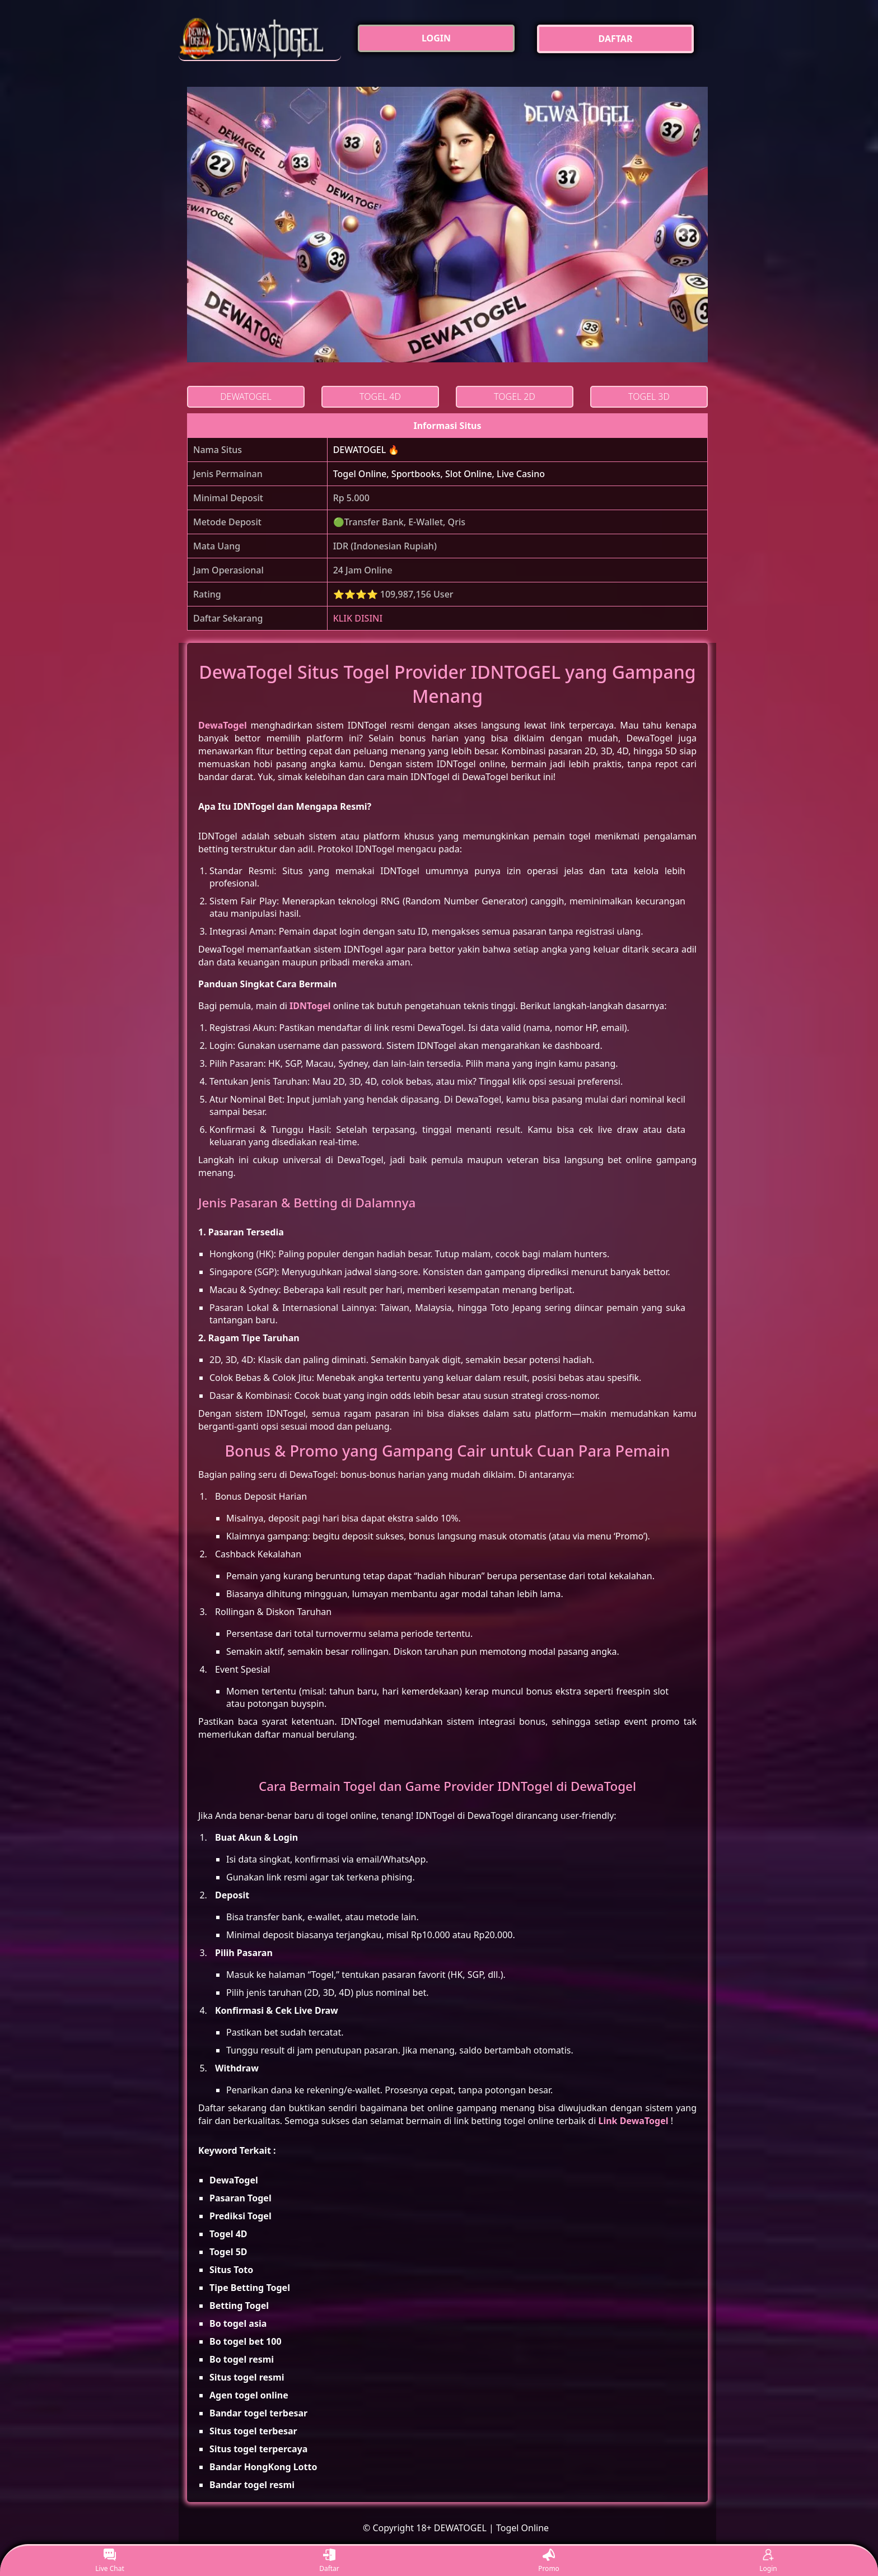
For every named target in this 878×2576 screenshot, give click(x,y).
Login (768, 2561)
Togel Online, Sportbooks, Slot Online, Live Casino (439, 474)
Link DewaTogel (633, 2121)
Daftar (329, 2561)
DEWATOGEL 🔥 (366, 450)
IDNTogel (310, 1006)
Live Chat (109, 2561)
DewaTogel (222, 725)
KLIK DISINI (358, 618)
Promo (548, 2561)
